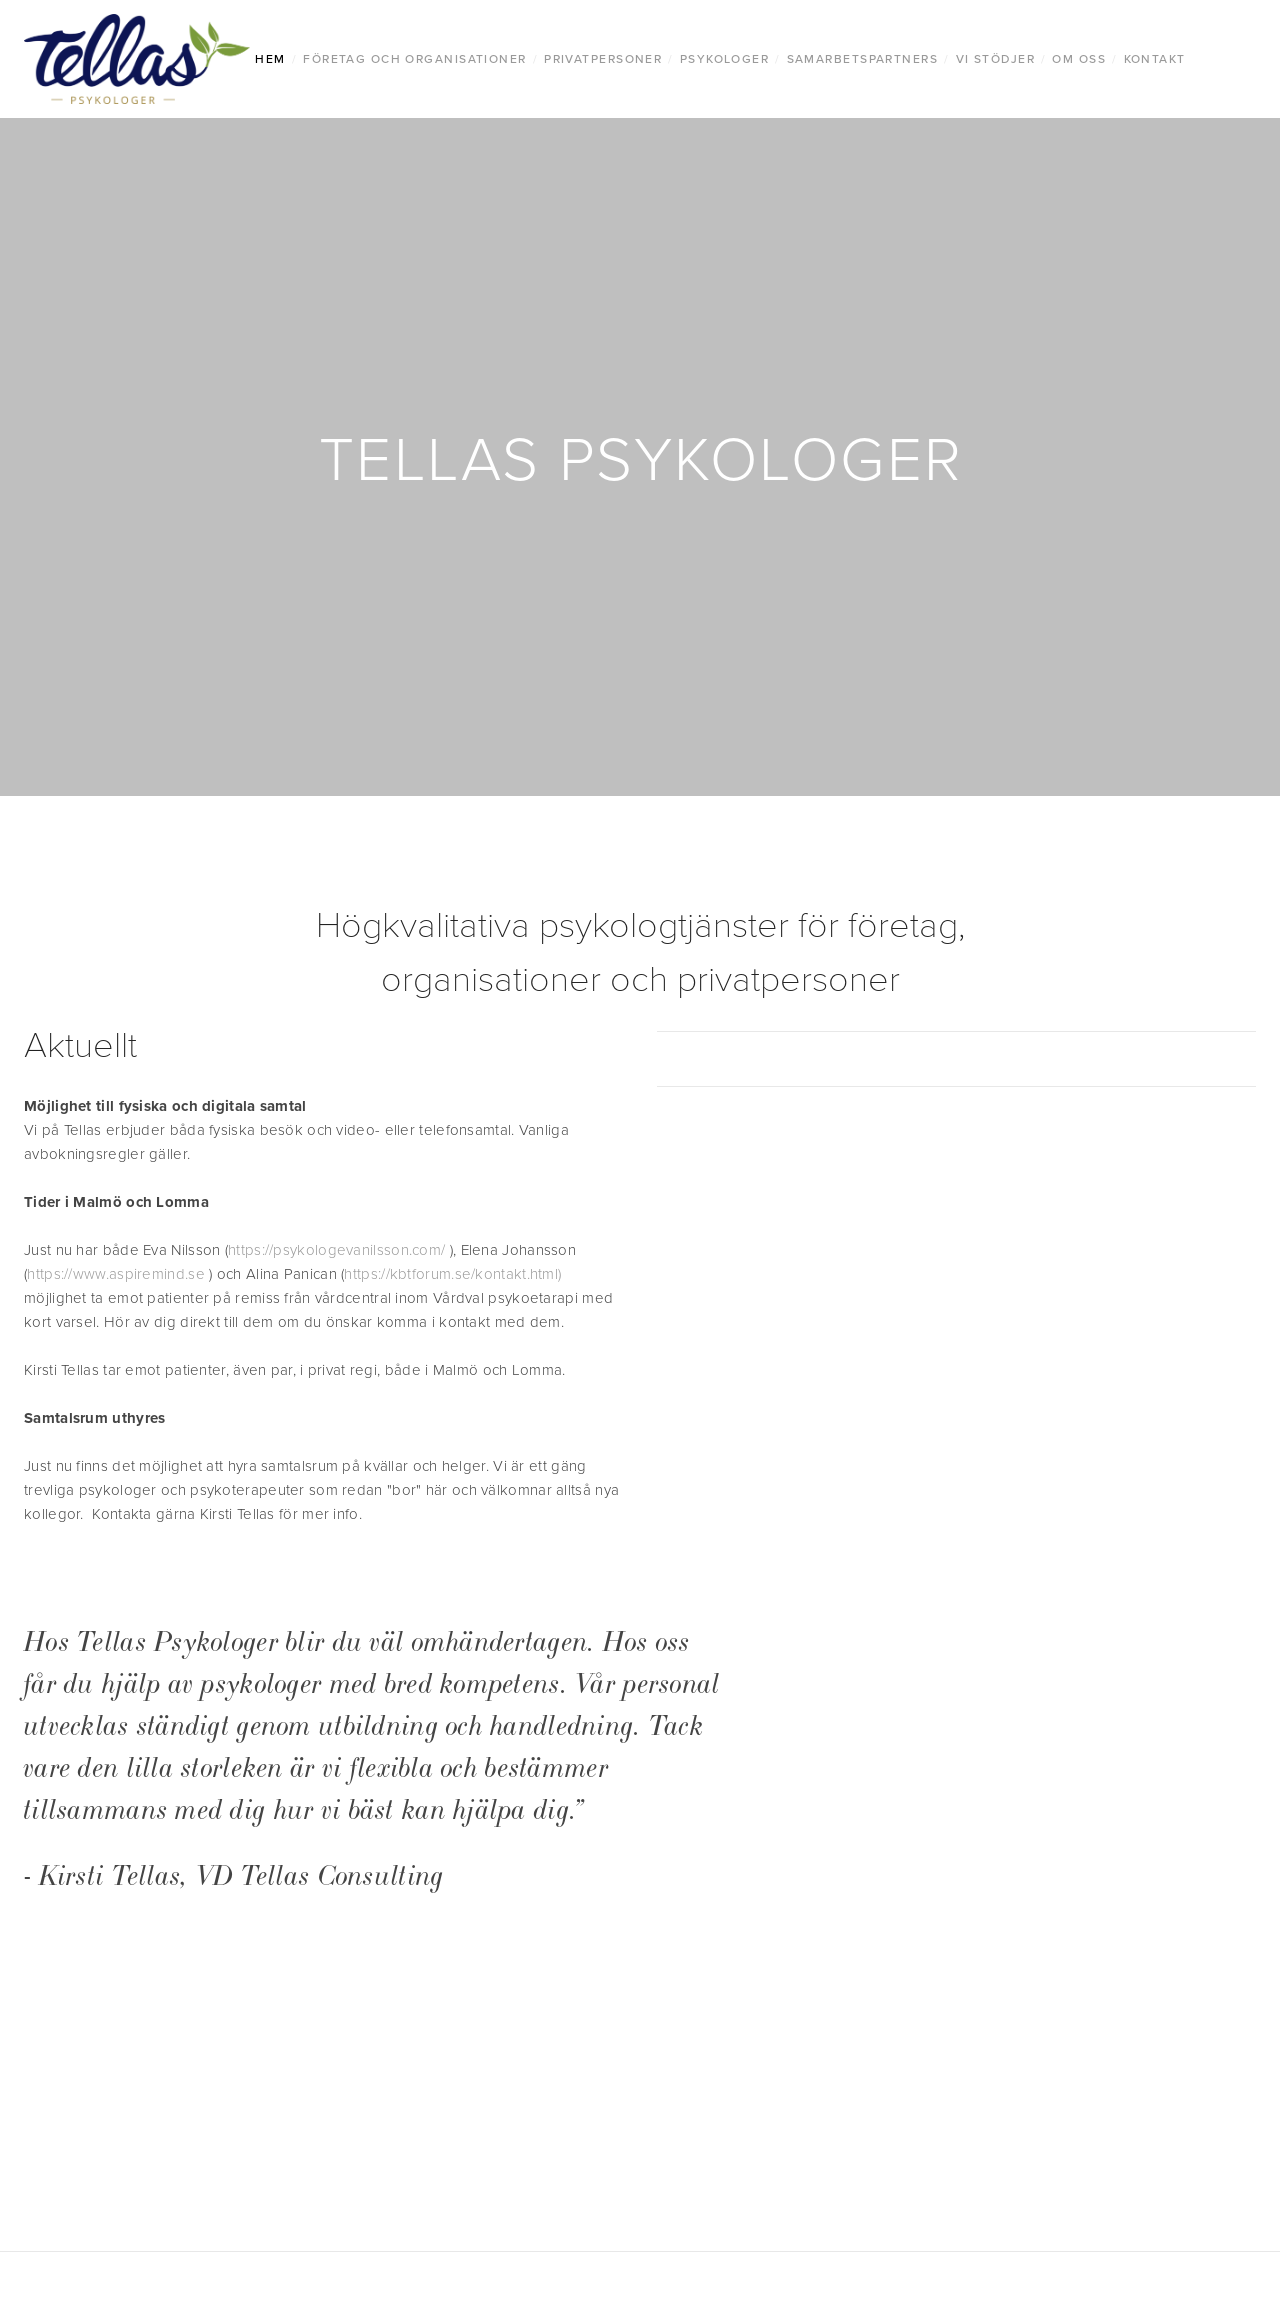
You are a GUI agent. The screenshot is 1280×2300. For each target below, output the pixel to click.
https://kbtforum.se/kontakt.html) (452, 1273)
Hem (270, 58)
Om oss (1079, 58)
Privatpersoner (603, 58)
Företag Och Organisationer (414, 58)
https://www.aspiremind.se (116, 1273)
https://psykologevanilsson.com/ (336, 1249)
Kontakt (1155, 58)
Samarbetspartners (862, 58)
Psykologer (724, 58)
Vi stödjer (995, 58)
